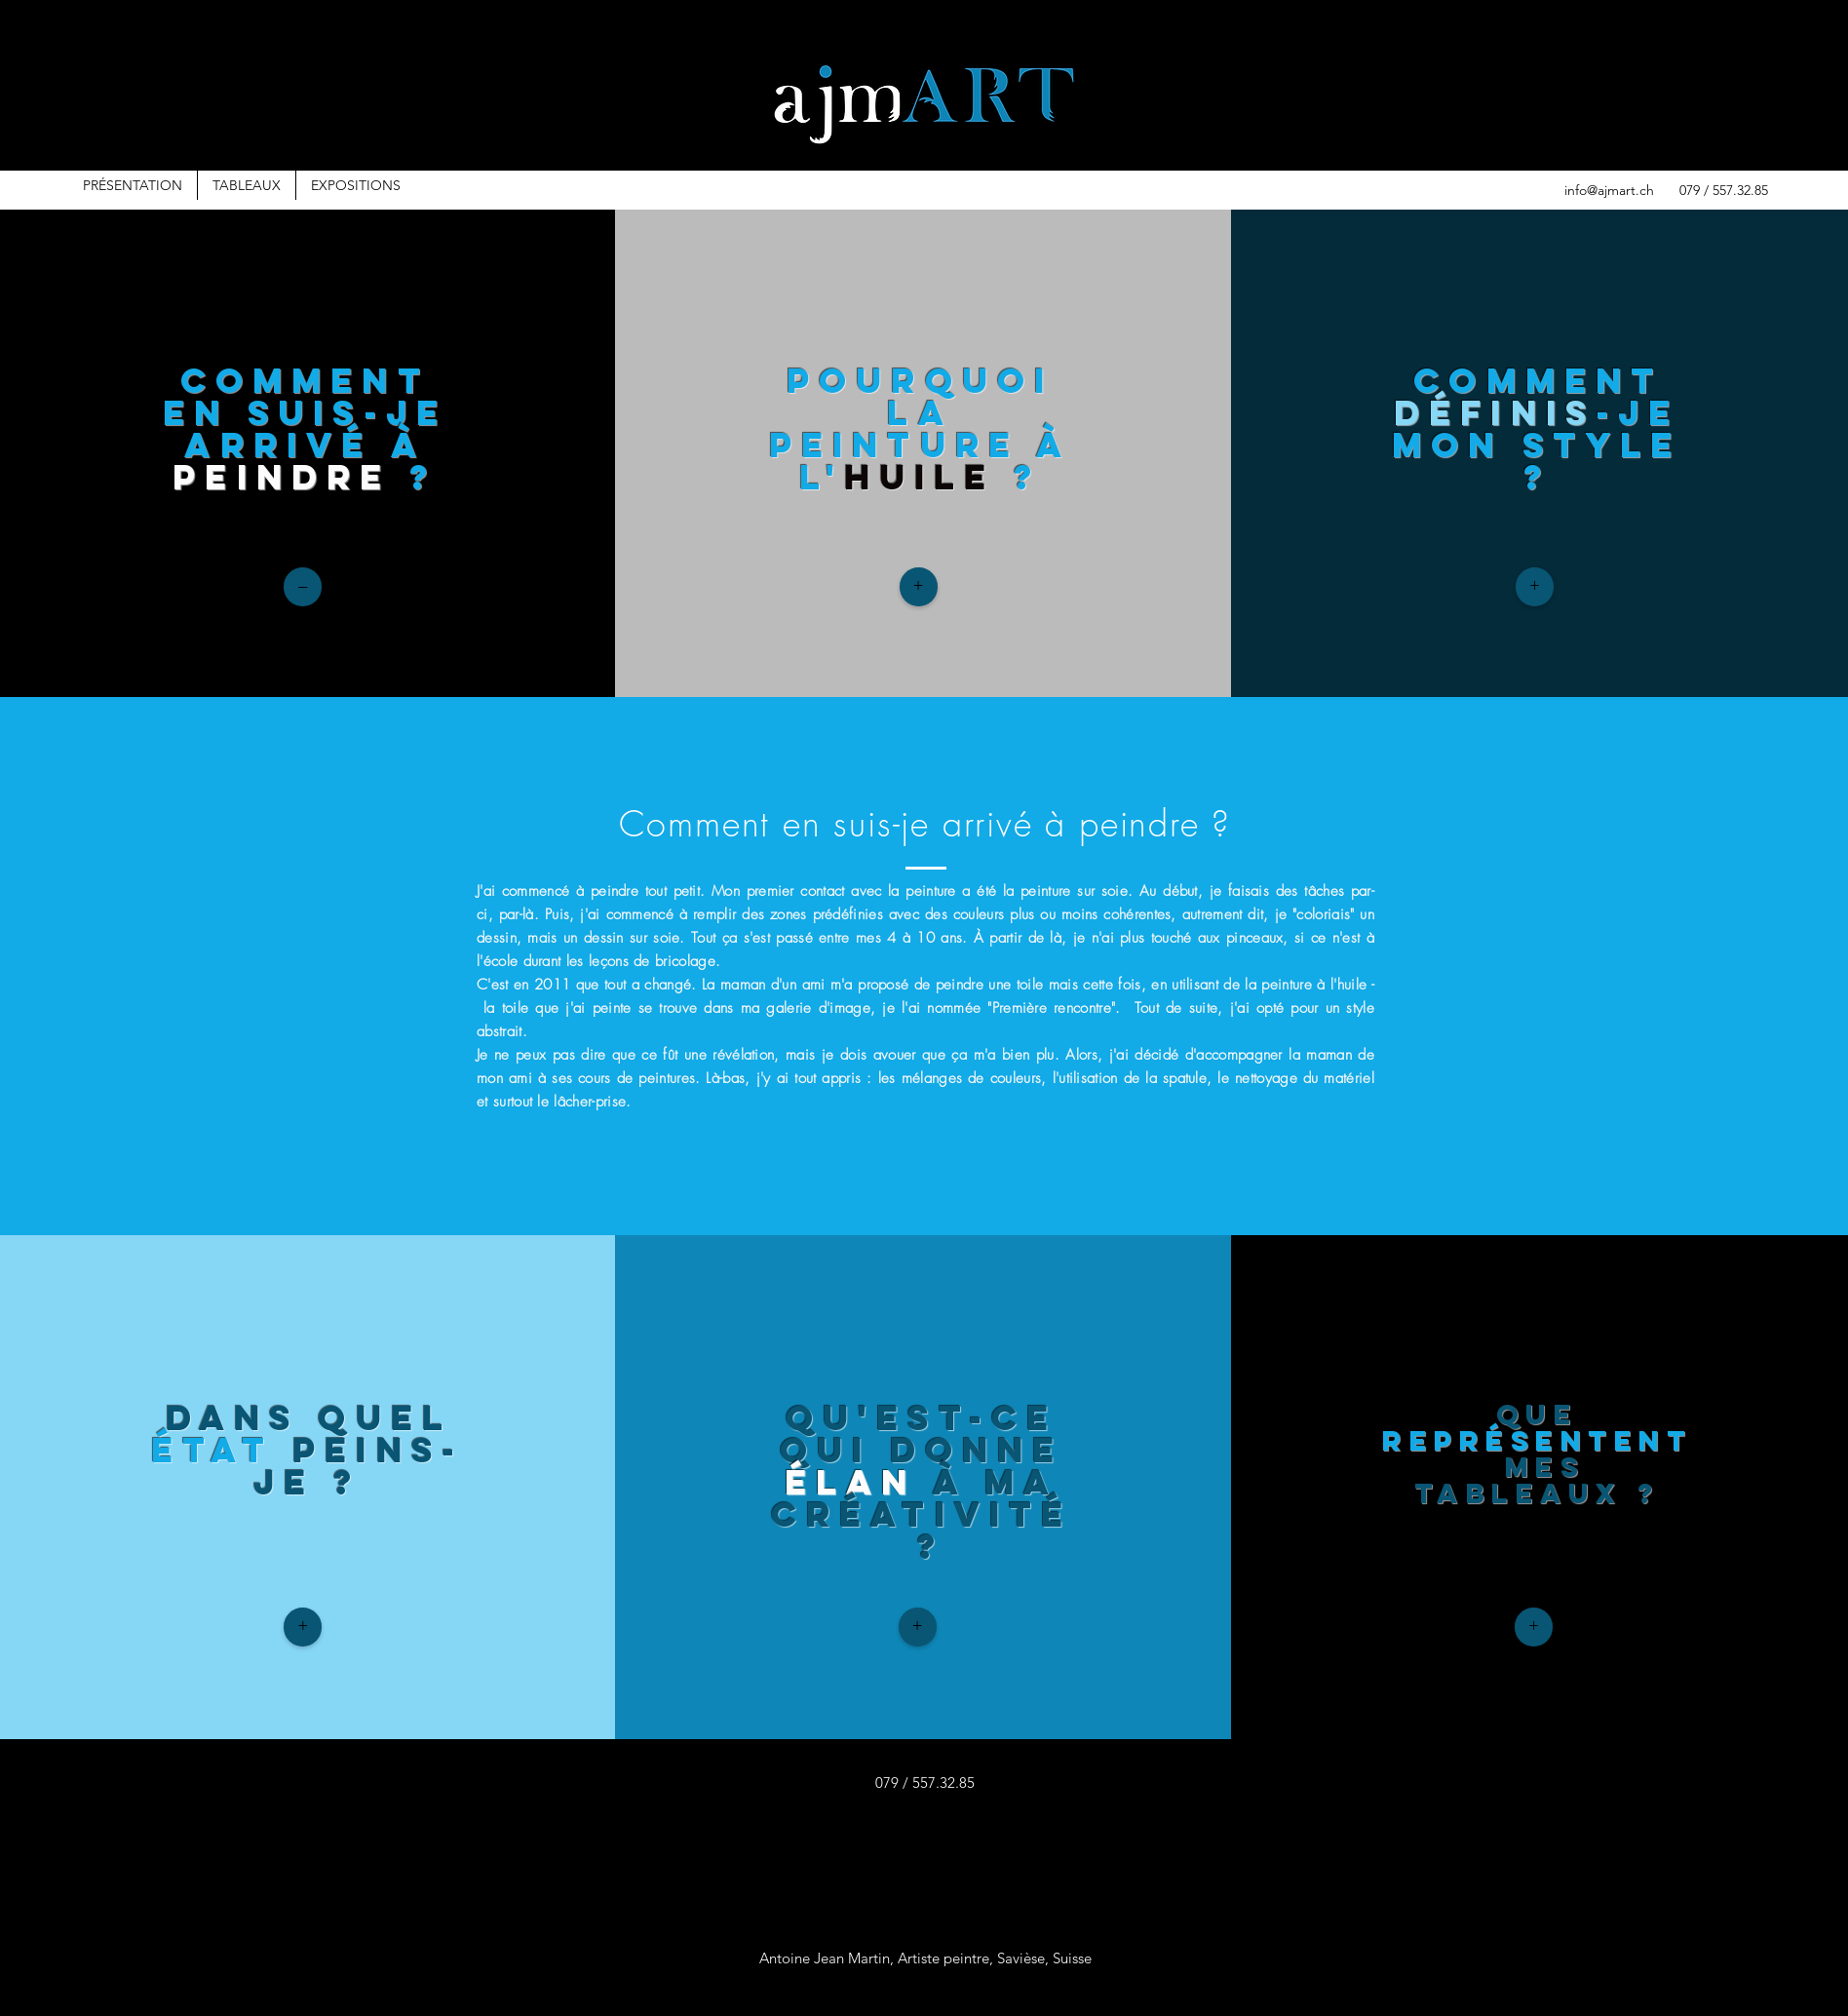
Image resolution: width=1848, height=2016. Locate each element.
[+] (919, 586)
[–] (303, 586)
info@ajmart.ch (1609, 190)
